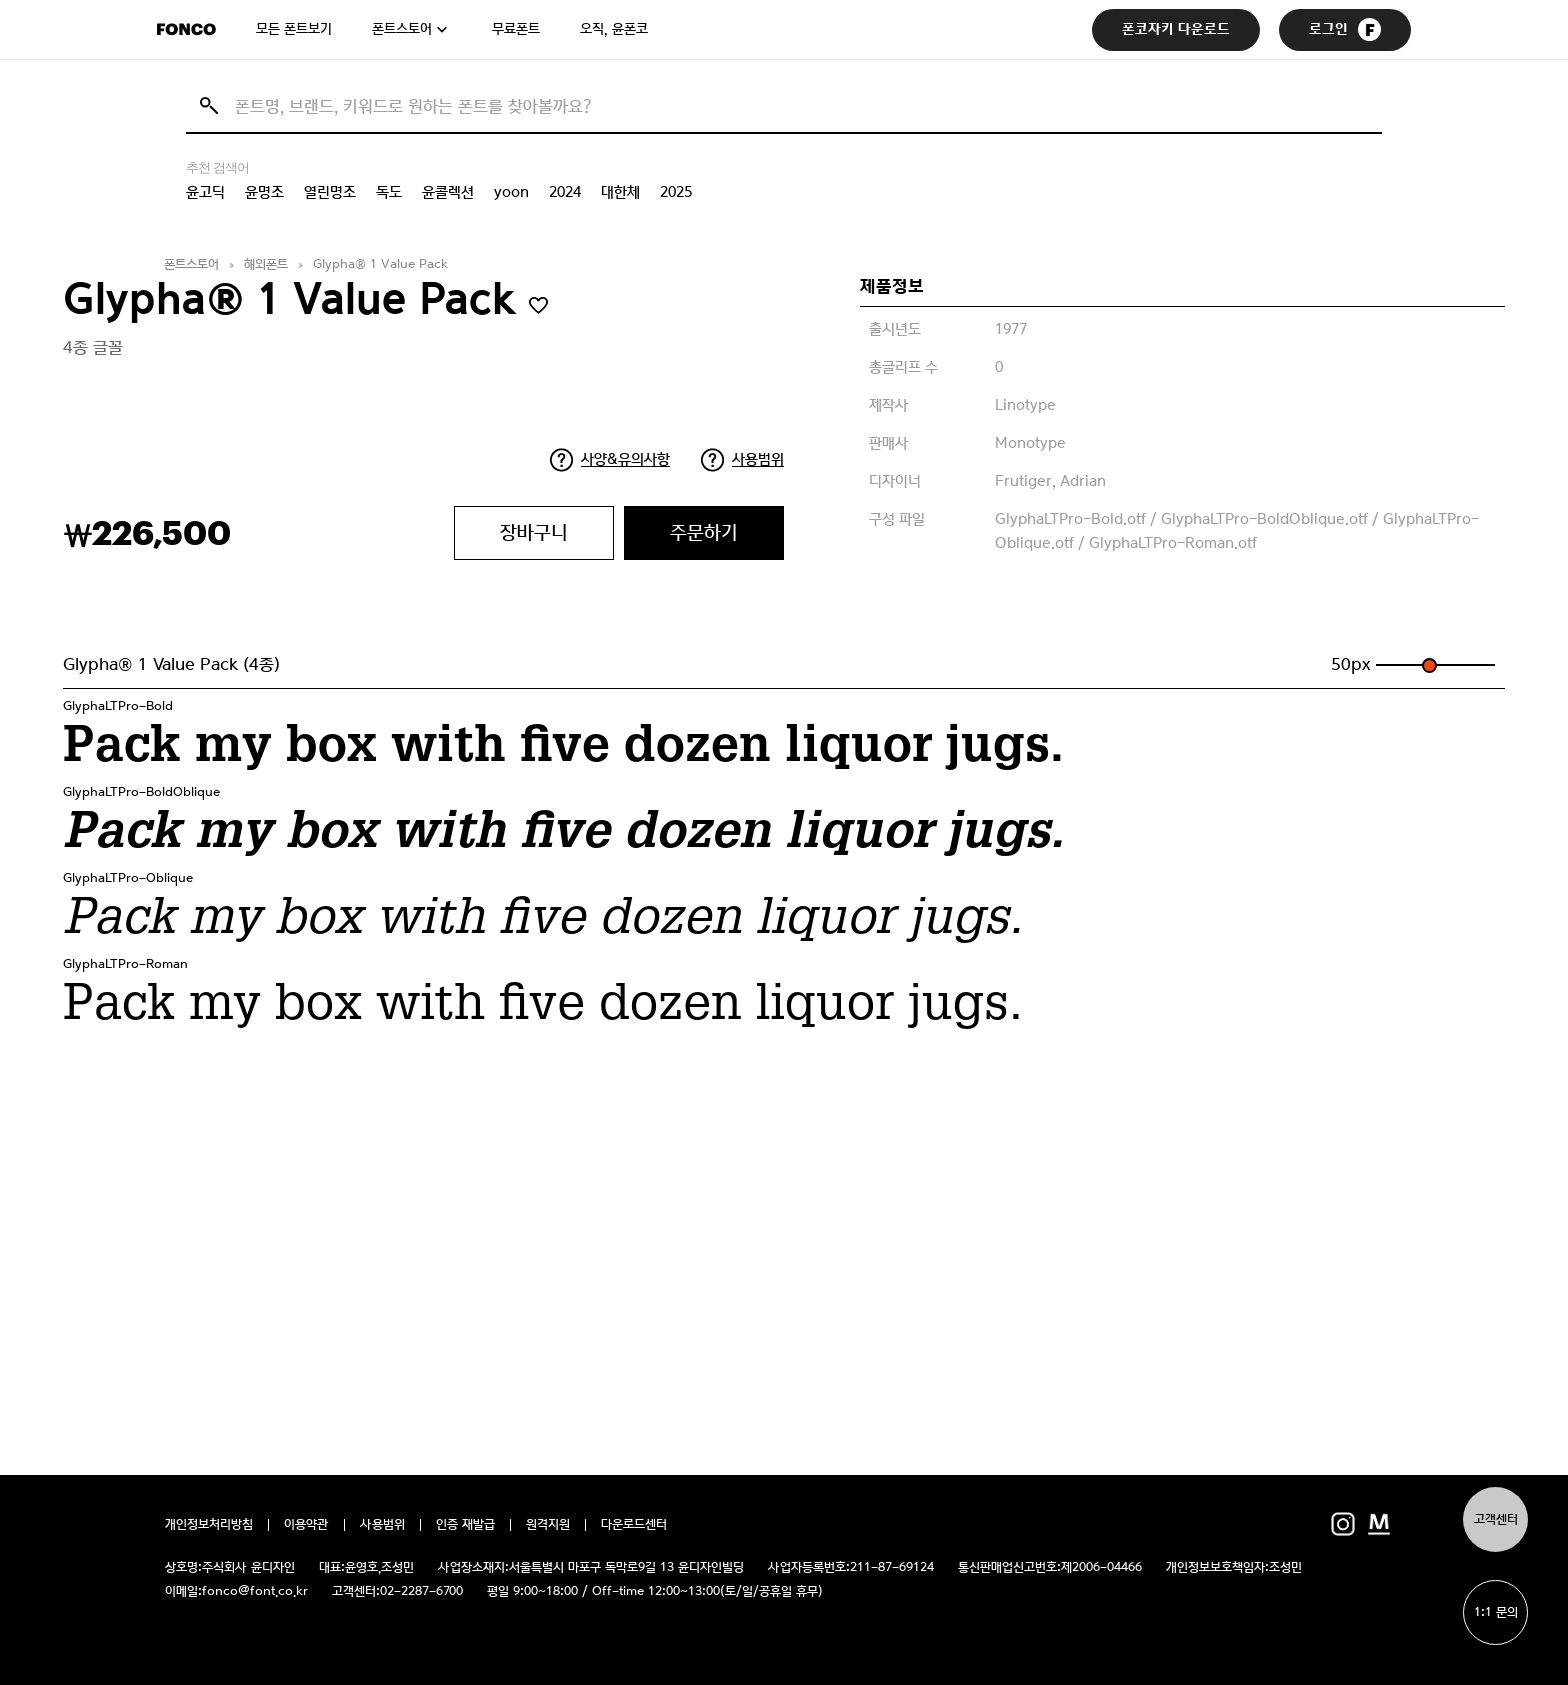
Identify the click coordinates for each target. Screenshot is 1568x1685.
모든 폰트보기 (294, 29)
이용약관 (306, 1525)
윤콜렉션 (448, 192)
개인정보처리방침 (209, 1525)
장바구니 (534, 532)
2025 (676, 192)
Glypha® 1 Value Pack (380, 264)
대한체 (620, 192)
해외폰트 (266, 264)
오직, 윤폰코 (614, 29)
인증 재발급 (465, 1525)
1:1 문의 (1496, 1612)
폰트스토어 (402, 29)
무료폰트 (516, 29)
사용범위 (758, 459)
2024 (565, 192)
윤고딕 (205, 192)
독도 (389, 192)
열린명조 (330, 192)
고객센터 (1496, 1519)
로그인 (1345, 29)
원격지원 (548, 1525)
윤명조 (264, 192)
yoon (511, 192)
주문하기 (704, 532)
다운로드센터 (634, 1525)
